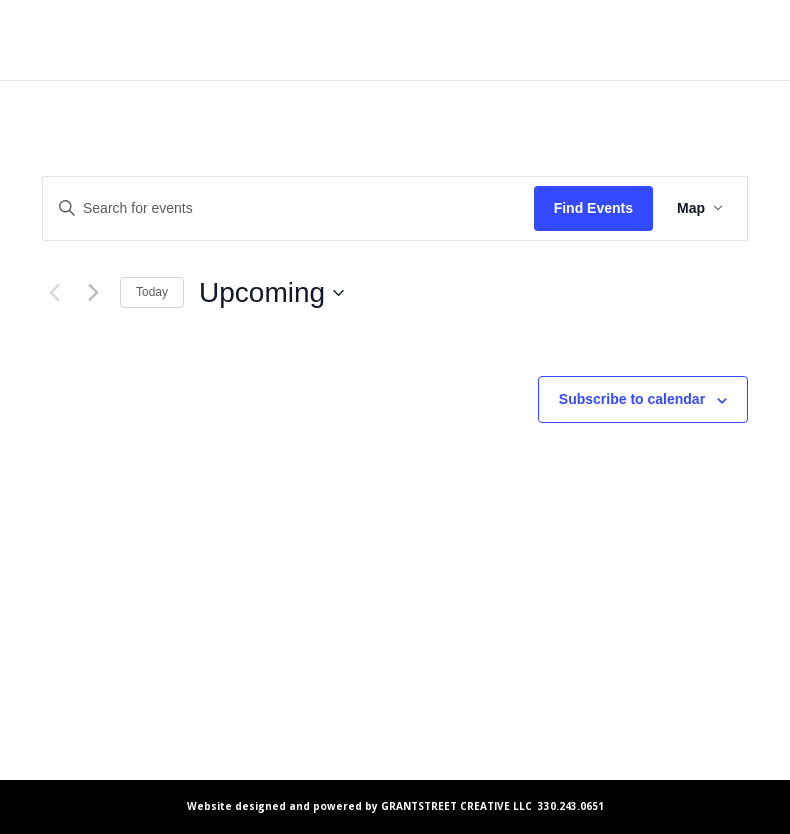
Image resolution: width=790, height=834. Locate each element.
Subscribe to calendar (632, 399)
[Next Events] (93, 293)
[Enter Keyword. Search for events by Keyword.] (288, 208)
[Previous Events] (54, 293)
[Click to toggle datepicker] (271, 293)
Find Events (593, 208)
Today (152, 292)
